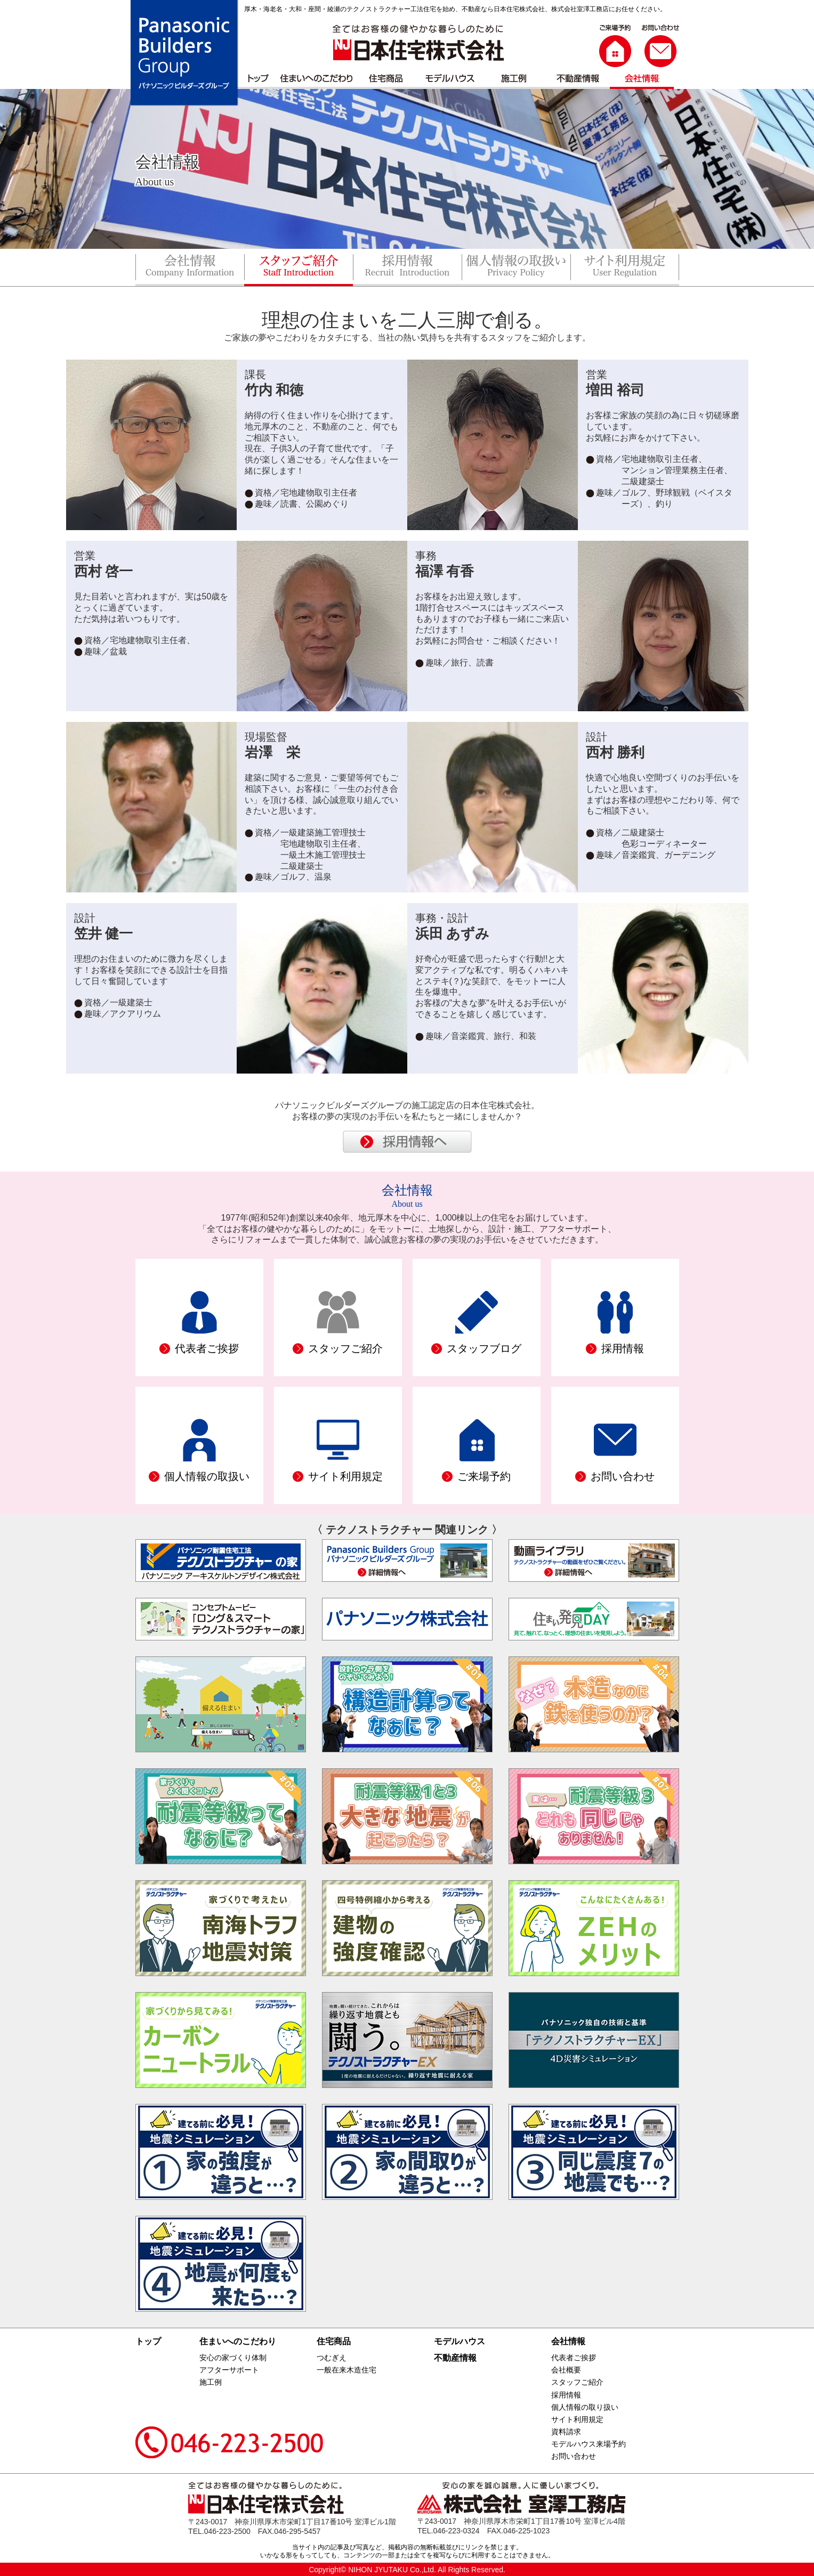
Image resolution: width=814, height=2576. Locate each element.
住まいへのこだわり (237, 2341)
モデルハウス (459, 2341)
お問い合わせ (573, 2456)
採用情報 (566, 2395)
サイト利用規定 (577, 2419)
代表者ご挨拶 (573, 2357)
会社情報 (568, 2341)
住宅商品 (334, 2341)
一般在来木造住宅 (346, 2370)
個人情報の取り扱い (584, 2407)
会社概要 (566, 2370)
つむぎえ (331, 2357)
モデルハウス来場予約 (588, 2444)
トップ (148, 2341)
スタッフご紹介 (577, 2382)
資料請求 (566, 2431)
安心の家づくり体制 (233, 2357)
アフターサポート (229, 2370)
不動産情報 (455, 2357)
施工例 (210, 2382)
